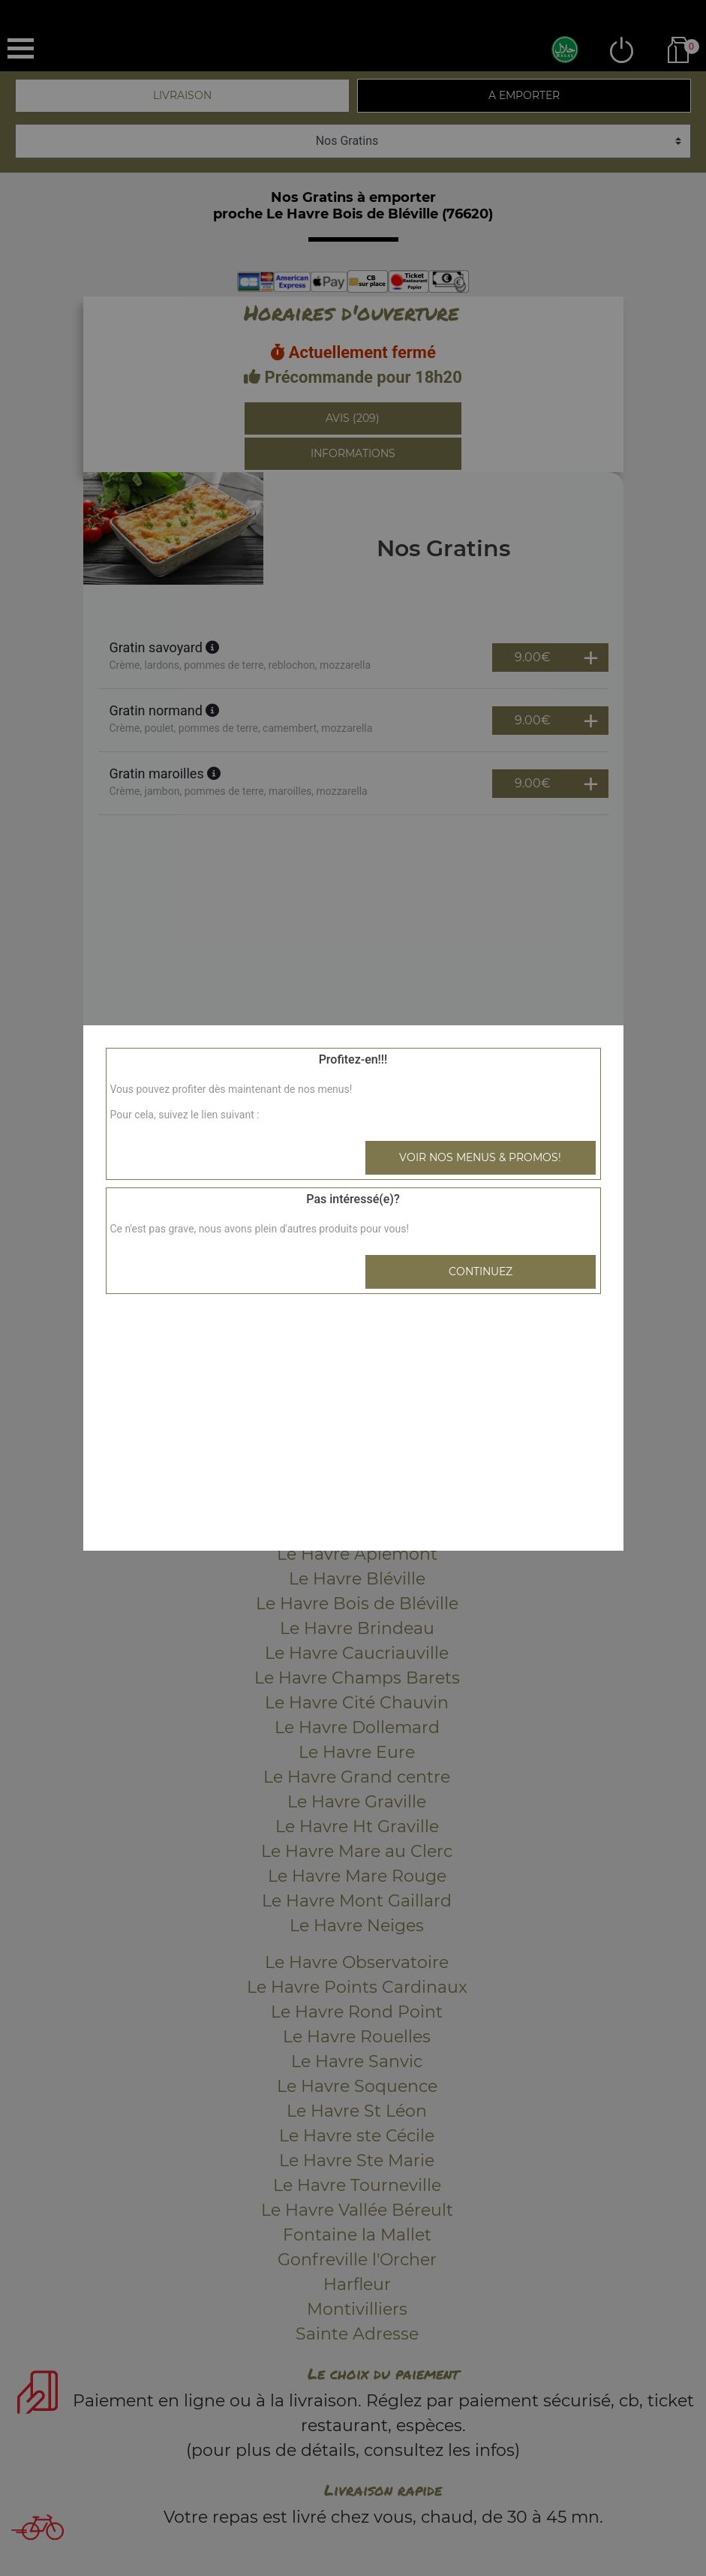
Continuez (480, 1271)
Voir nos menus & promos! (480, 1157)
